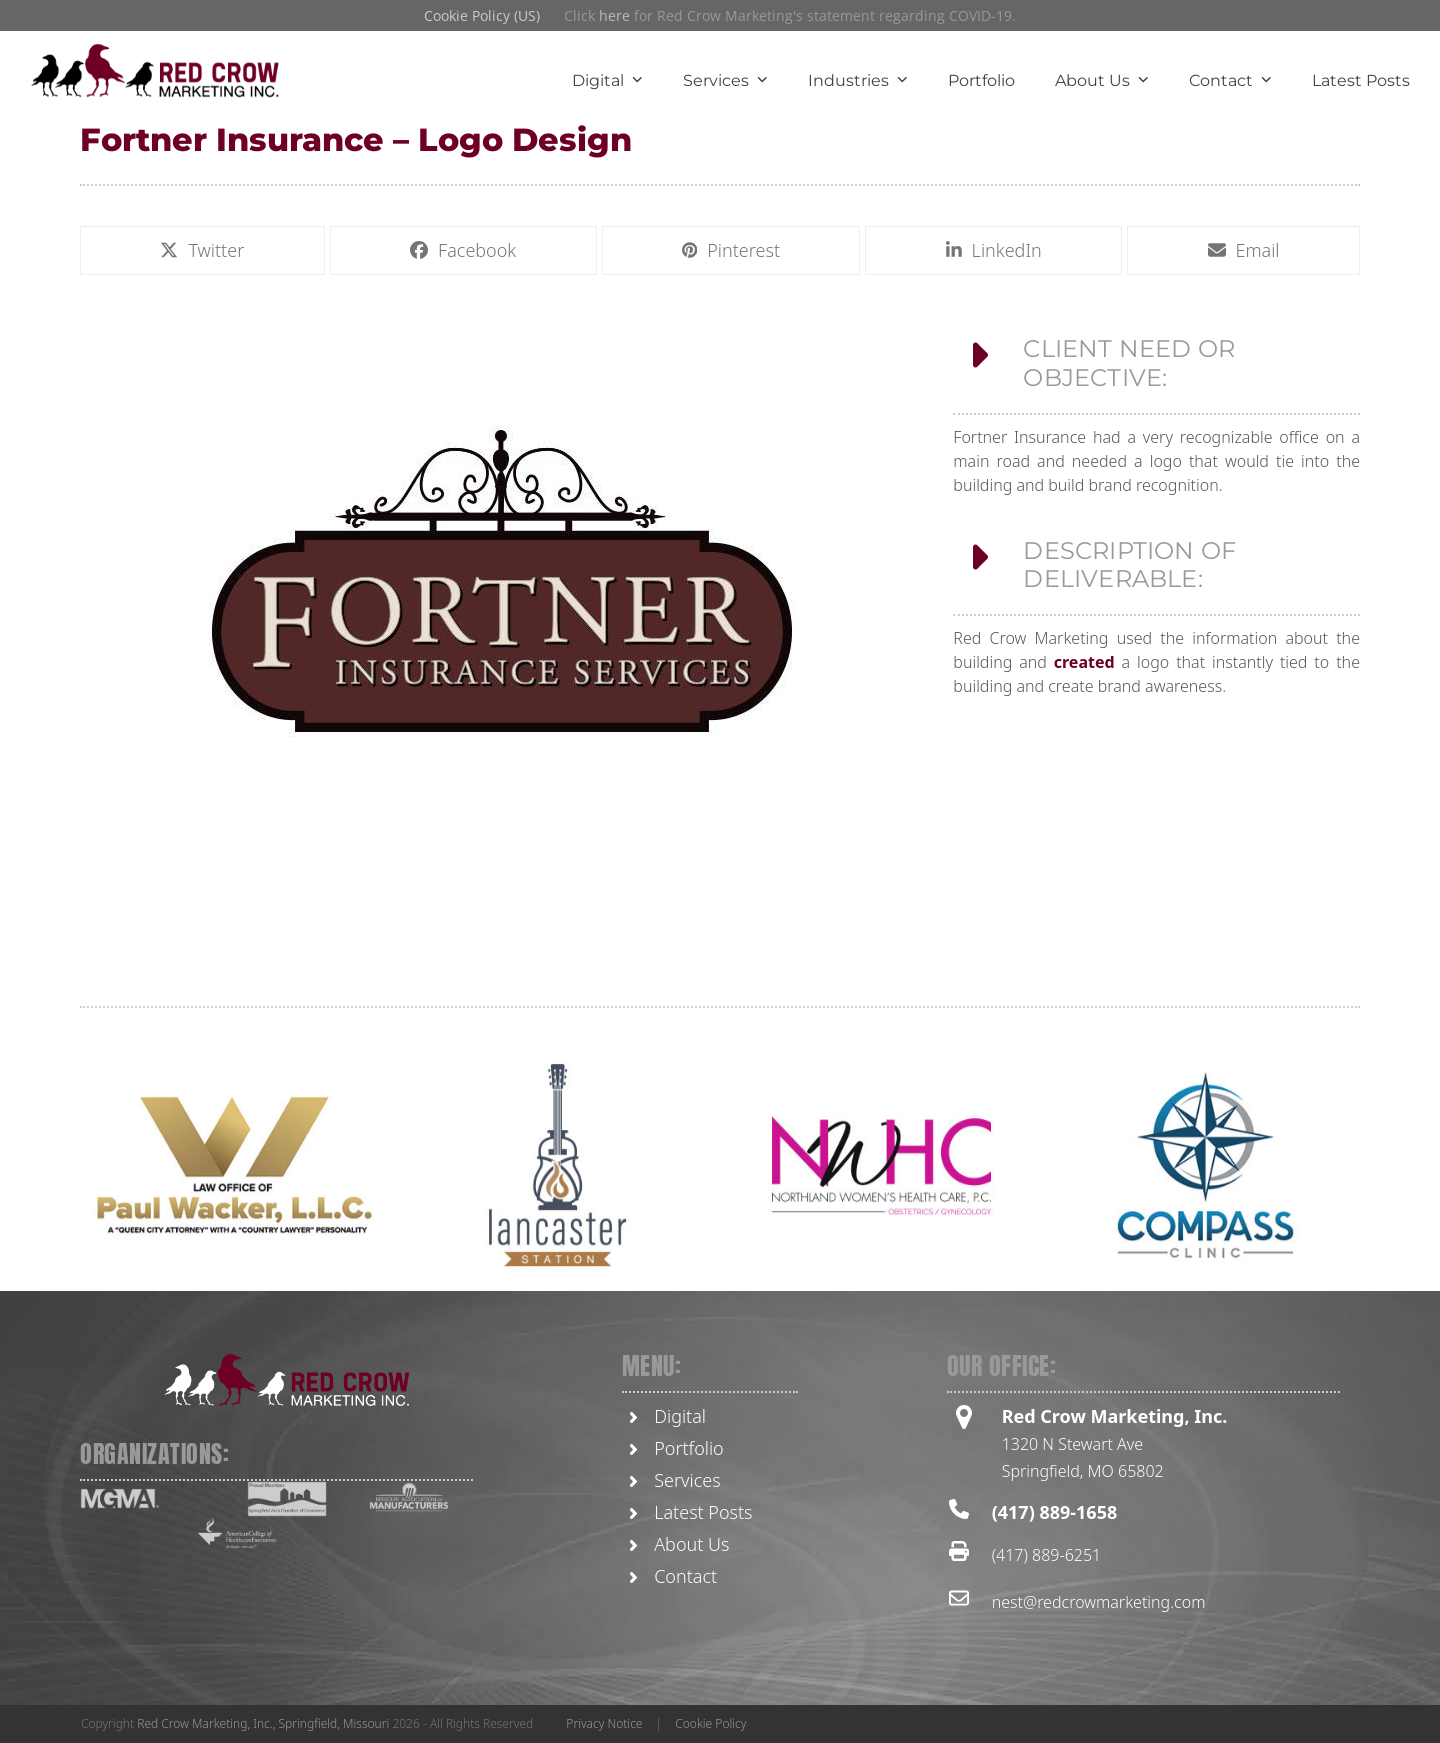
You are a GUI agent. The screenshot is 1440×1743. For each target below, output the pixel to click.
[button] (202, 252)
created (1084, 671)
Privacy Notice (604, 1723)
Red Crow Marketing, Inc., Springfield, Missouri (263, 1723)
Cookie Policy (710, 1723)
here (614, 15)
